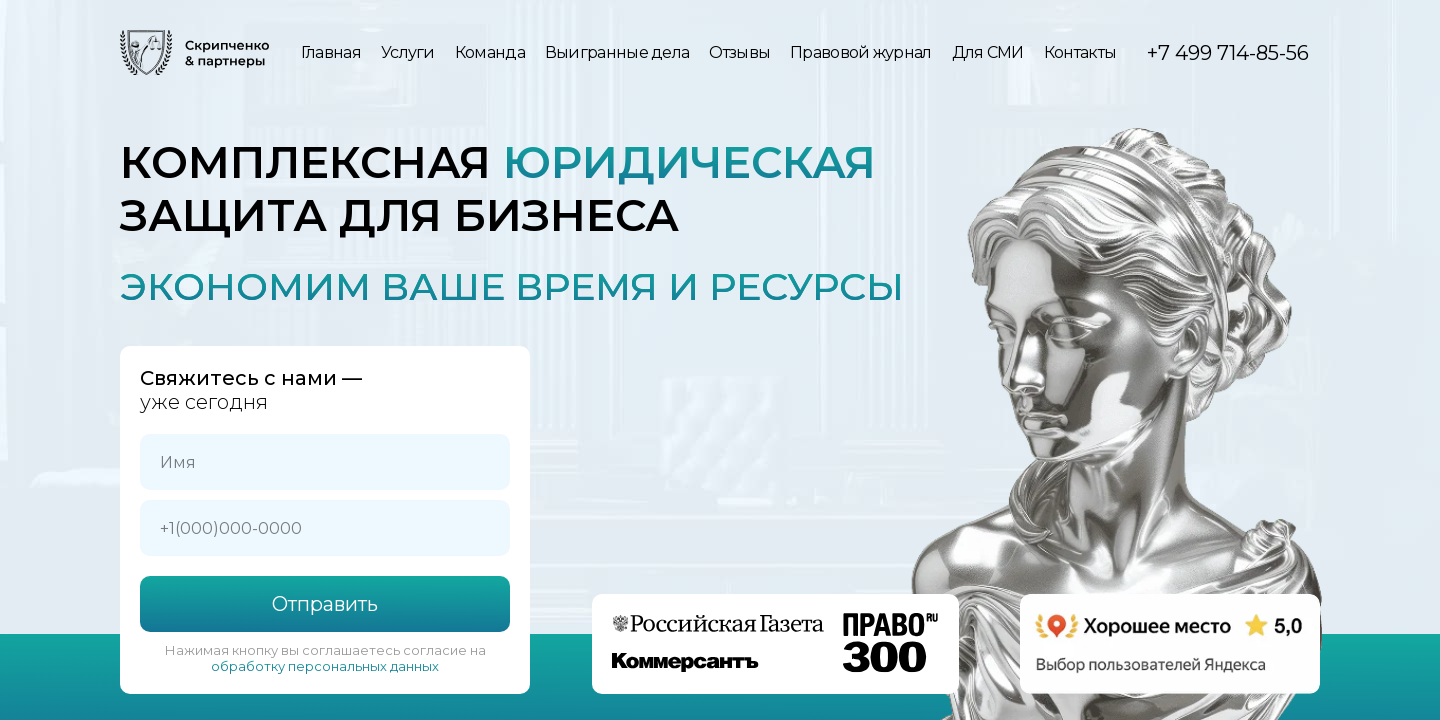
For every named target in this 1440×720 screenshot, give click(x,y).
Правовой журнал (861, 52)
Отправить (325, 604)
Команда (490, 52)
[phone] (325, 528)
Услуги (408, 52)
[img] (195, 52)
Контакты (1080, 52)
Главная (331, 52)
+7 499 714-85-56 (1228, 53)
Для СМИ (988, 52)
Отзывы (739, 52)
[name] (325, 462)
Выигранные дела (617, 52)
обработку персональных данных (325, 666)
